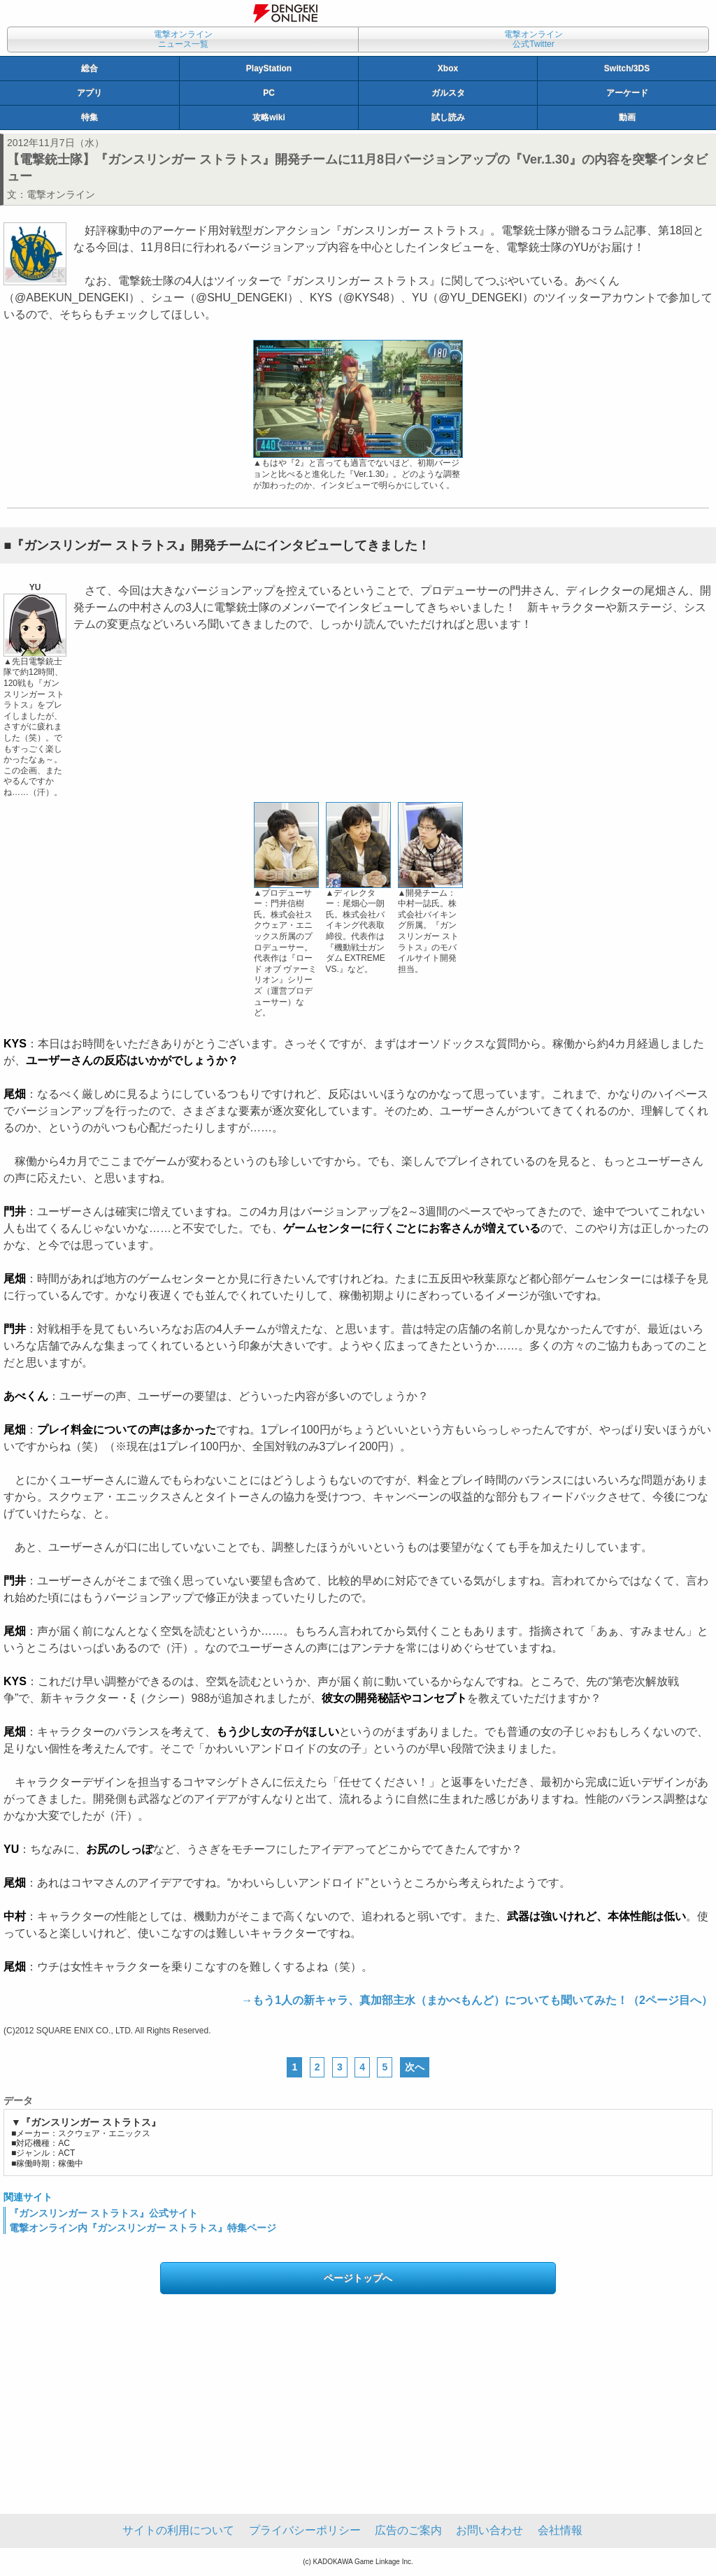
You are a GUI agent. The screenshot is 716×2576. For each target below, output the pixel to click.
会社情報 (560, 2530)
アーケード (627, 93)
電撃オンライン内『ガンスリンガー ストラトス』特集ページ (142, 2227)
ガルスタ (448, 93)
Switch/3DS (627, 68)
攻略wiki (268, 117)
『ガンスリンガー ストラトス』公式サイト (103, 2213)
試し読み (448, 117)
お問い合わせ (489, 2530)
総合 (89, 68)
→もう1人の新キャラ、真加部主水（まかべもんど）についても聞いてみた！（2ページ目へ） (477, 2000)
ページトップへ (358, 2278)
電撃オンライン (61, 194)
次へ (414, 2067)
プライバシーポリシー (305, 2530)
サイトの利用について (178, 2530)
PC (269, 93)
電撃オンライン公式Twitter (533, 39)
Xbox (448, 68)
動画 (627, 117)
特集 (89, 117)
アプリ (89, 93)
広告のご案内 (408, 2530)
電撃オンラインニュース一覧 (183, 39)
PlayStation (269, 68)
